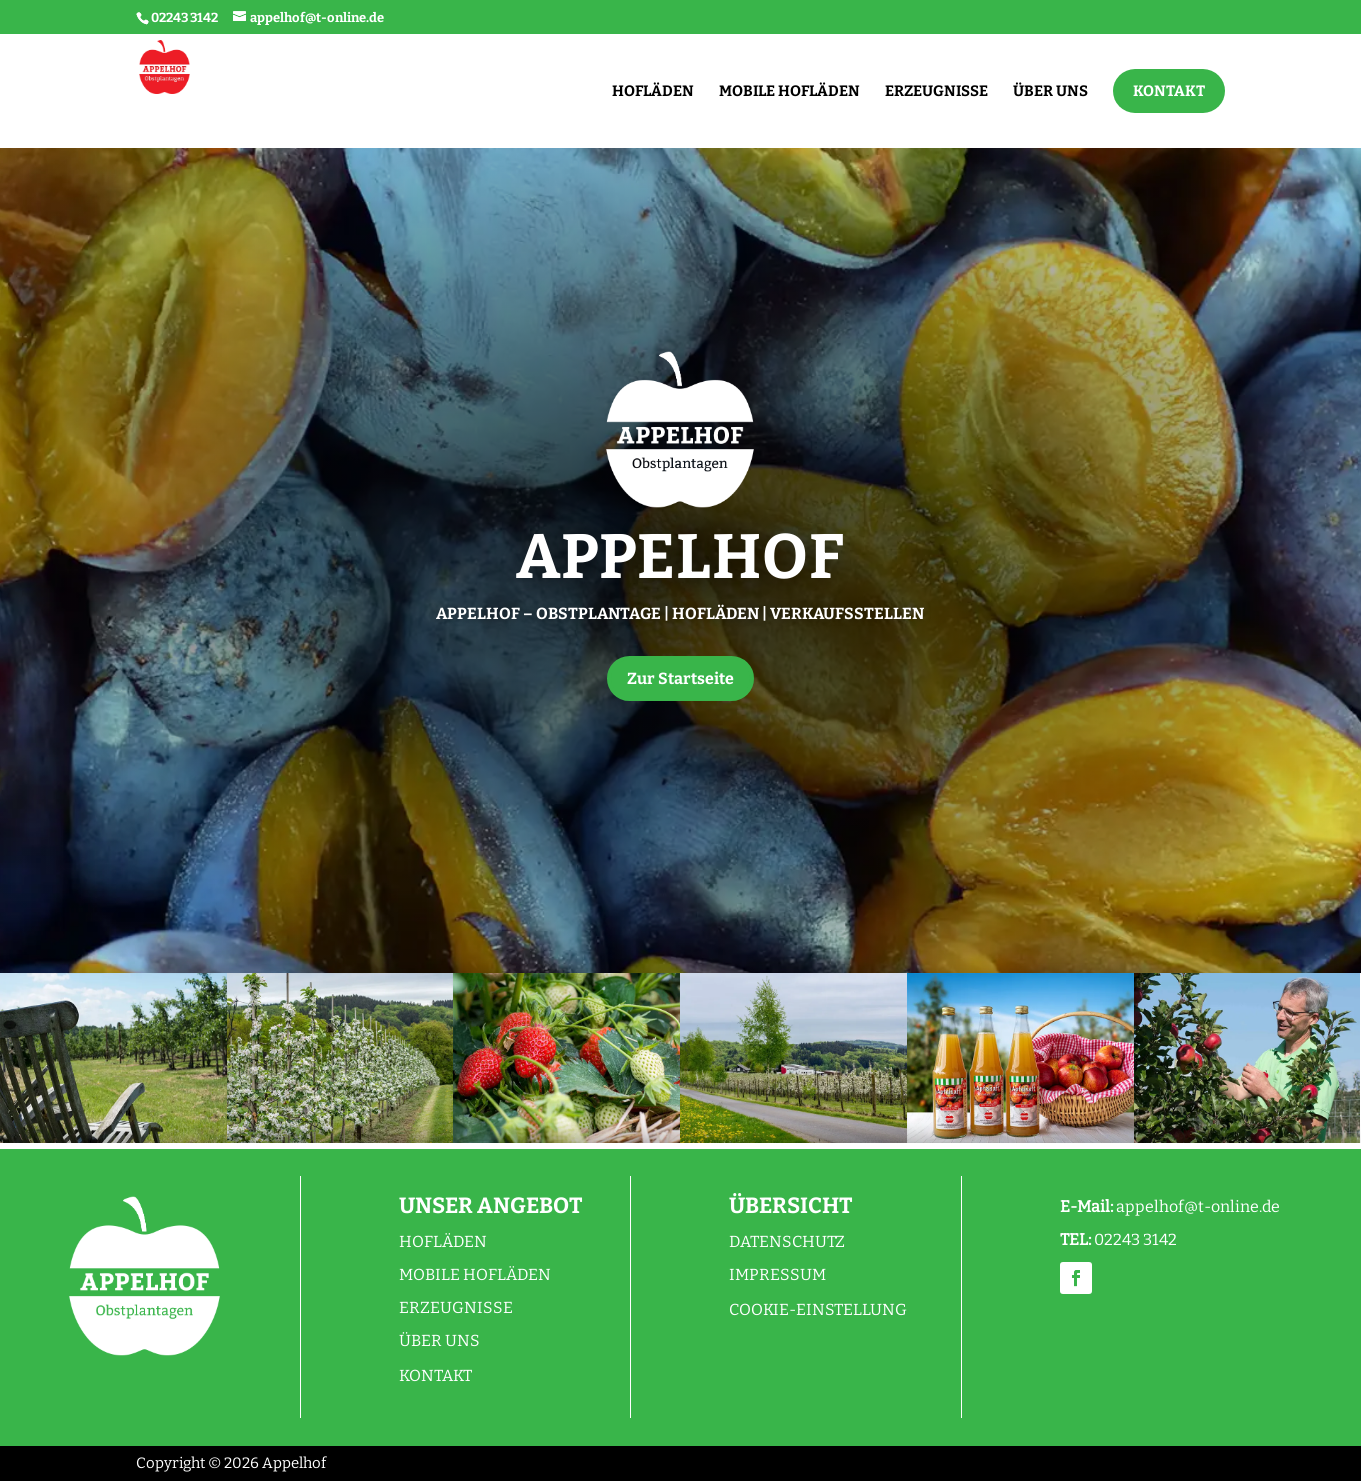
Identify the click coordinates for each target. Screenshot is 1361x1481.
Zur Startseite (680, 678)
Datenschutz (787, 1241)
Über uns (439, 1340)
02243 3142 (184, 17)
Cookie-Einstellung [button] (818, 1309)
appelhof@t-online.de (1198, 1206)
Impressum (777, 1274)
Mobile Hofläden (475, 1274)
